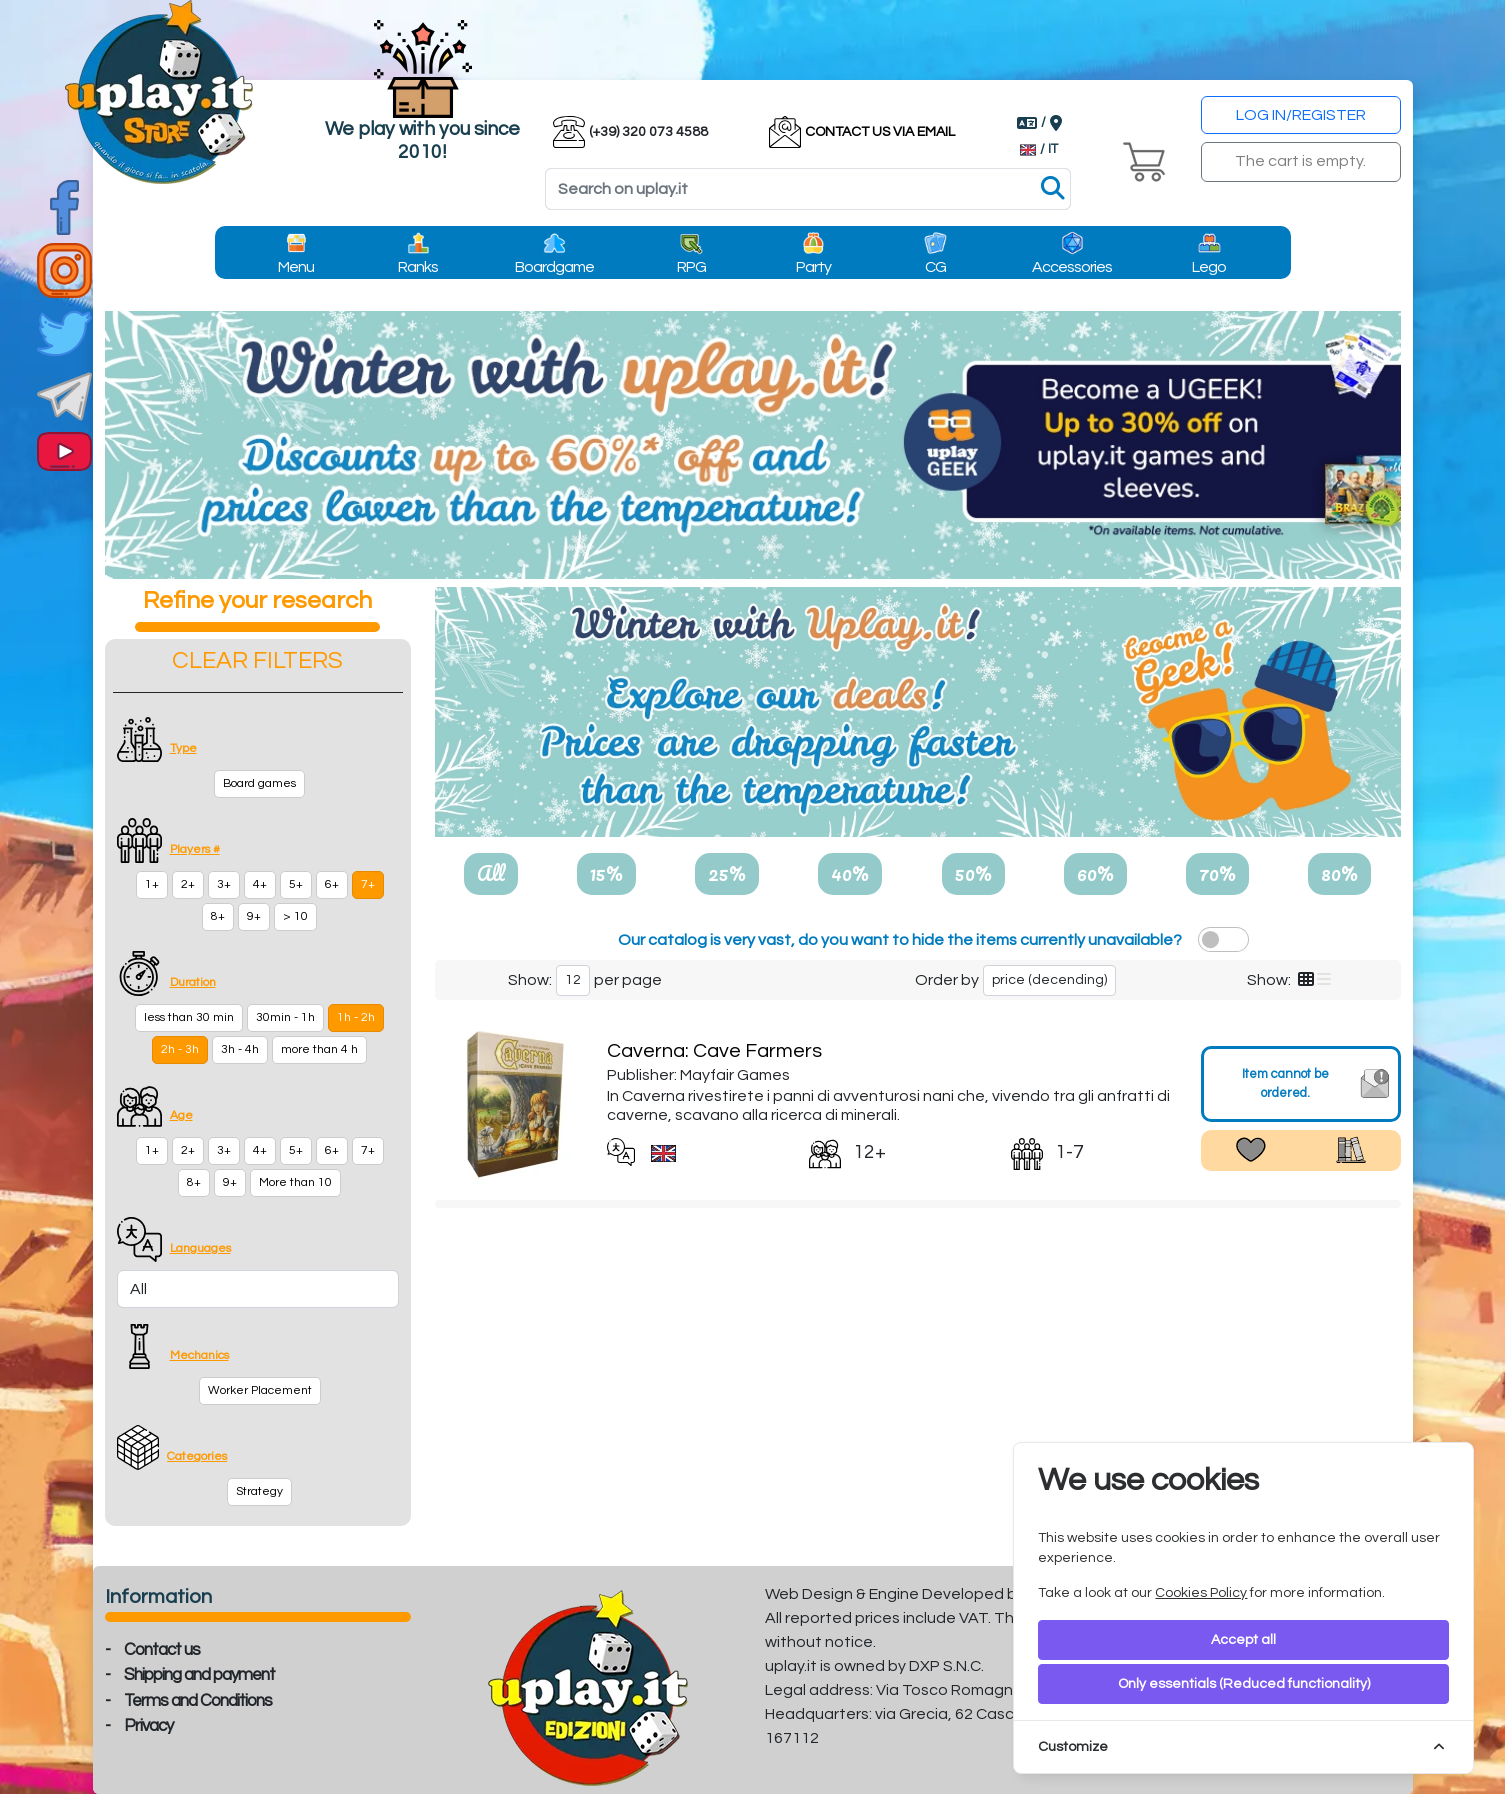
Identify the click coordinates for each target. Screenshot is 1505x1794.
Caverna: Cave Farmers (714, 1051)
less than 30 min (189, 1017)
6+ (332, 884)
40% (850, 873)
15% (606, 873)
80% (1339, 873)
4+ (260, 884)
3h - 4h (240, 1049)
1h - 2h (356, 1017)
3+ (224, 884)
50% (973, 873)
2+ (188, 884)
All (491, 873)
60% (1095, 873)
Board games (259, 783)
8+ (218, 916)
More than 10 (295, 1182)
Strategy (259, 1491)
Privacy (148, 1726)
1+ (152, 884)
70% (1217, 873)
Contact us (162, 1650)
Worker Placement (260, 1390)
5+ (296, 884)
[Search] (808, 189)
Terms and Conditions (198, 1701)
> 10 (295, 916)
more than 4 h (319, 1049)
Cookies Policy (1201, 1593)
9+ (254, 916)
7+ (368, 884)
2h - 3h (180, 1049)
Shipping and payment (199, 1675)
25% (727, 873)
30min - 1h (285, 1017)
